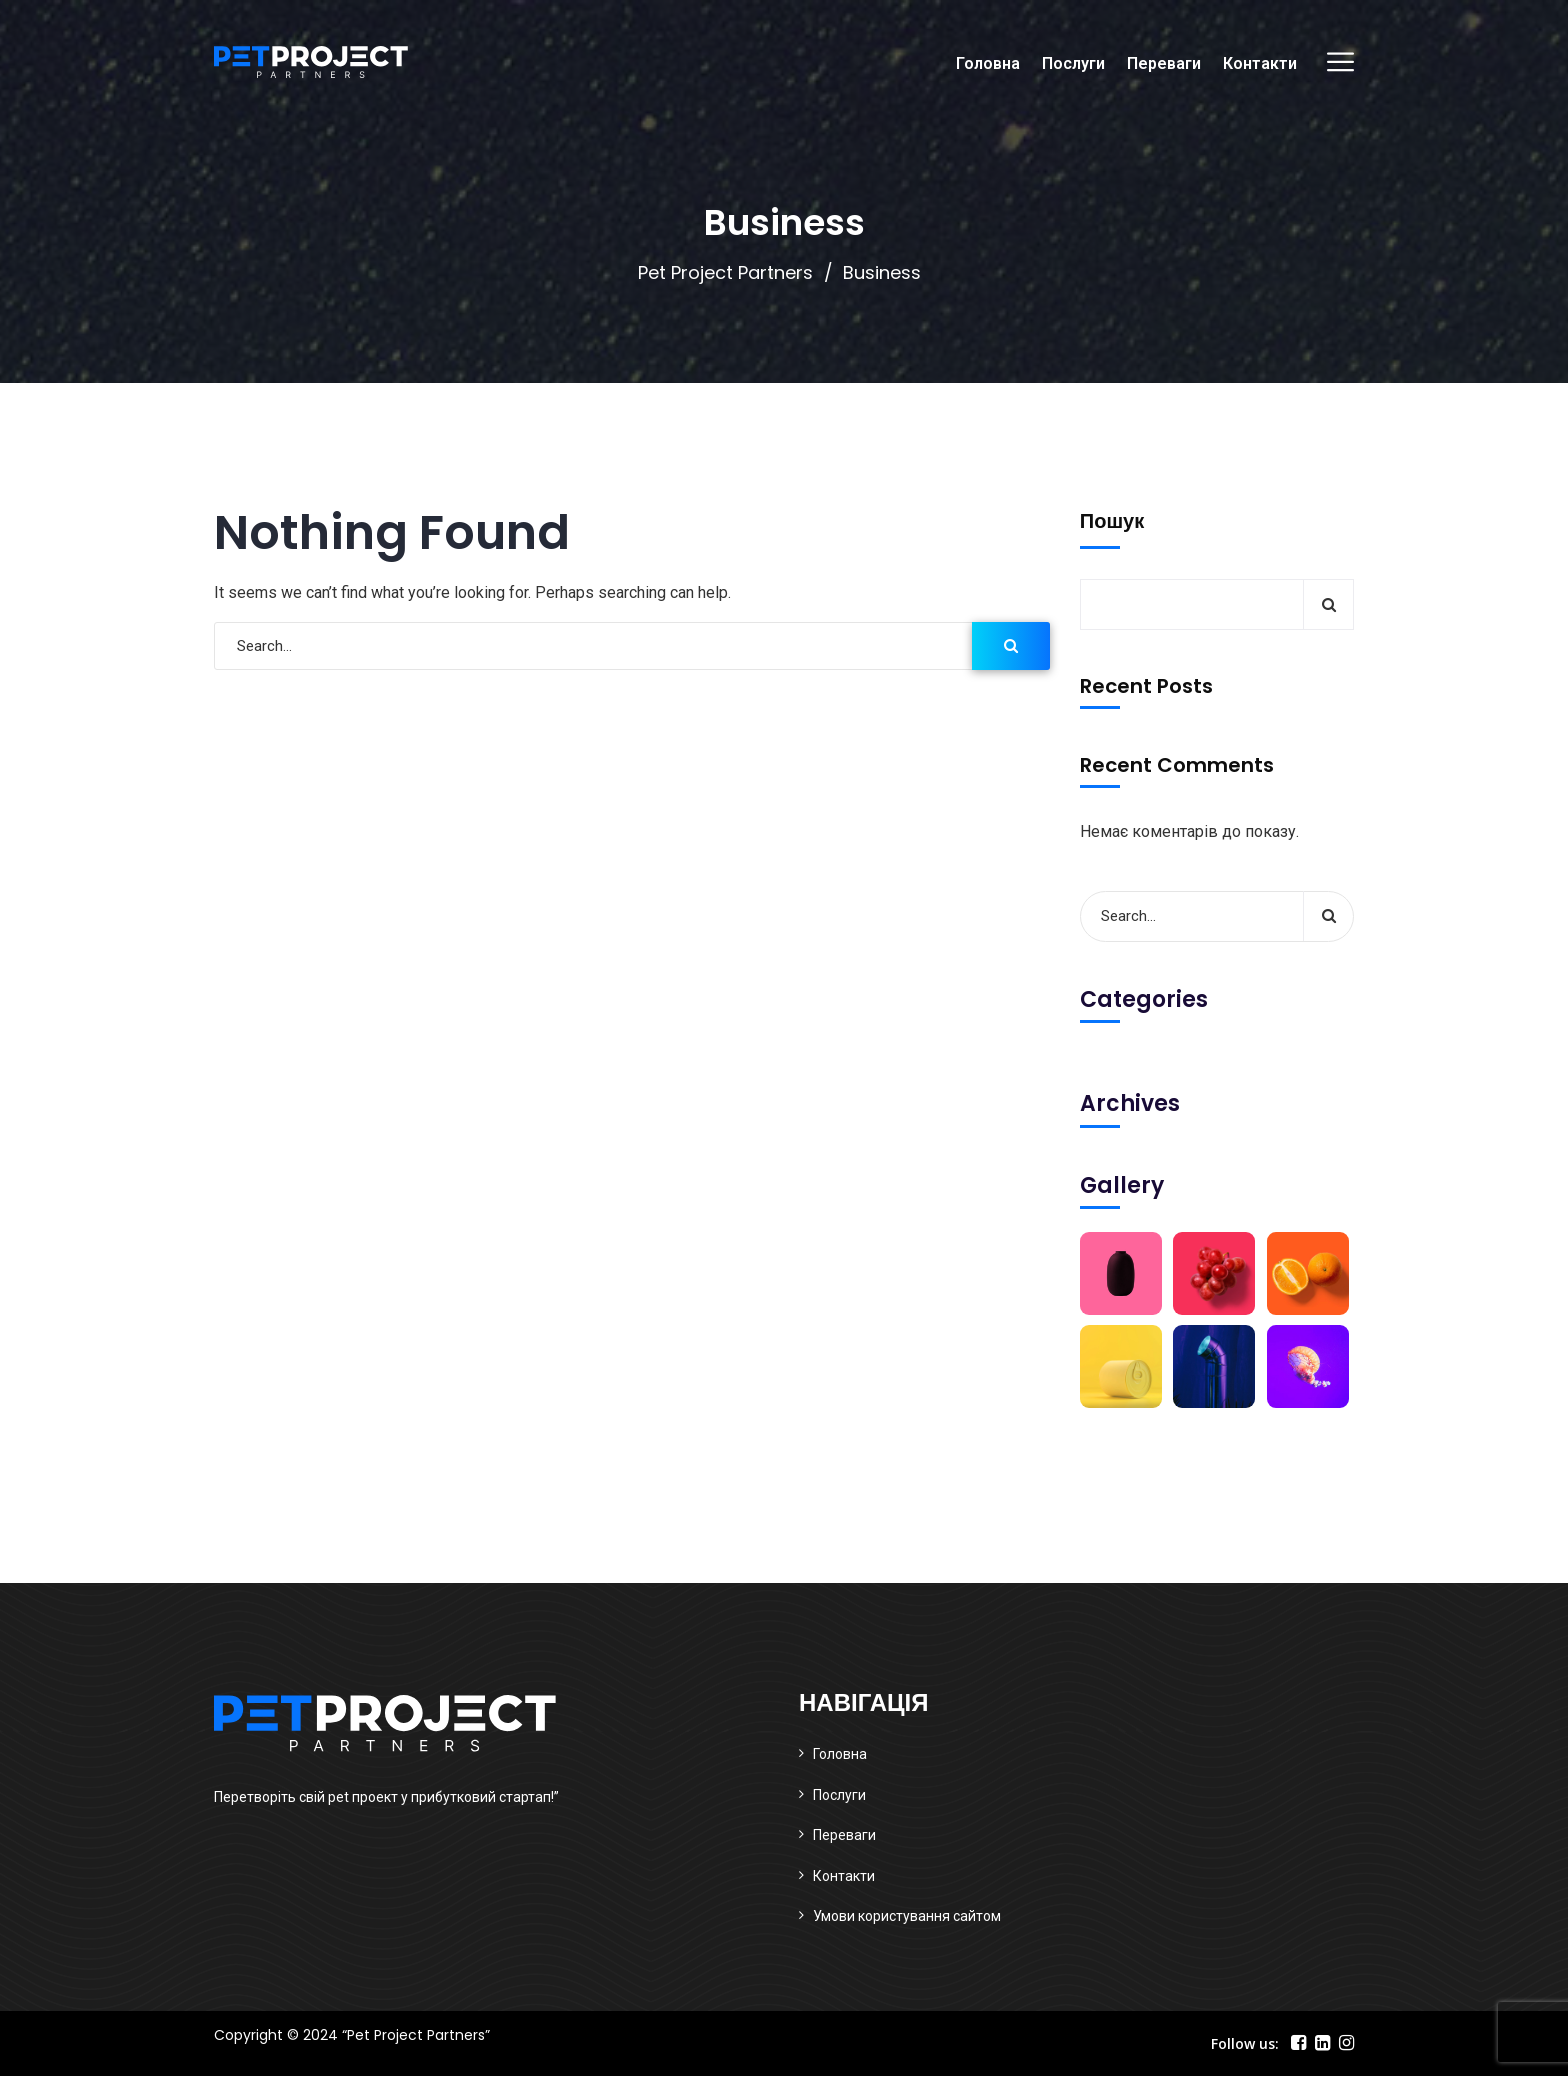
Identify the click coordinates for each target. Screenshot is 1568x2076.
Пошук (1112, 521)
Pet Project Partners (725, 272)
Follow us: (1245, 2043)
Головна (988, 63)
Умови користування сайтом (907, 1916)
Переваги (1164, 63)
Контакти (1260, 63)
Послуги (1073, 63)
